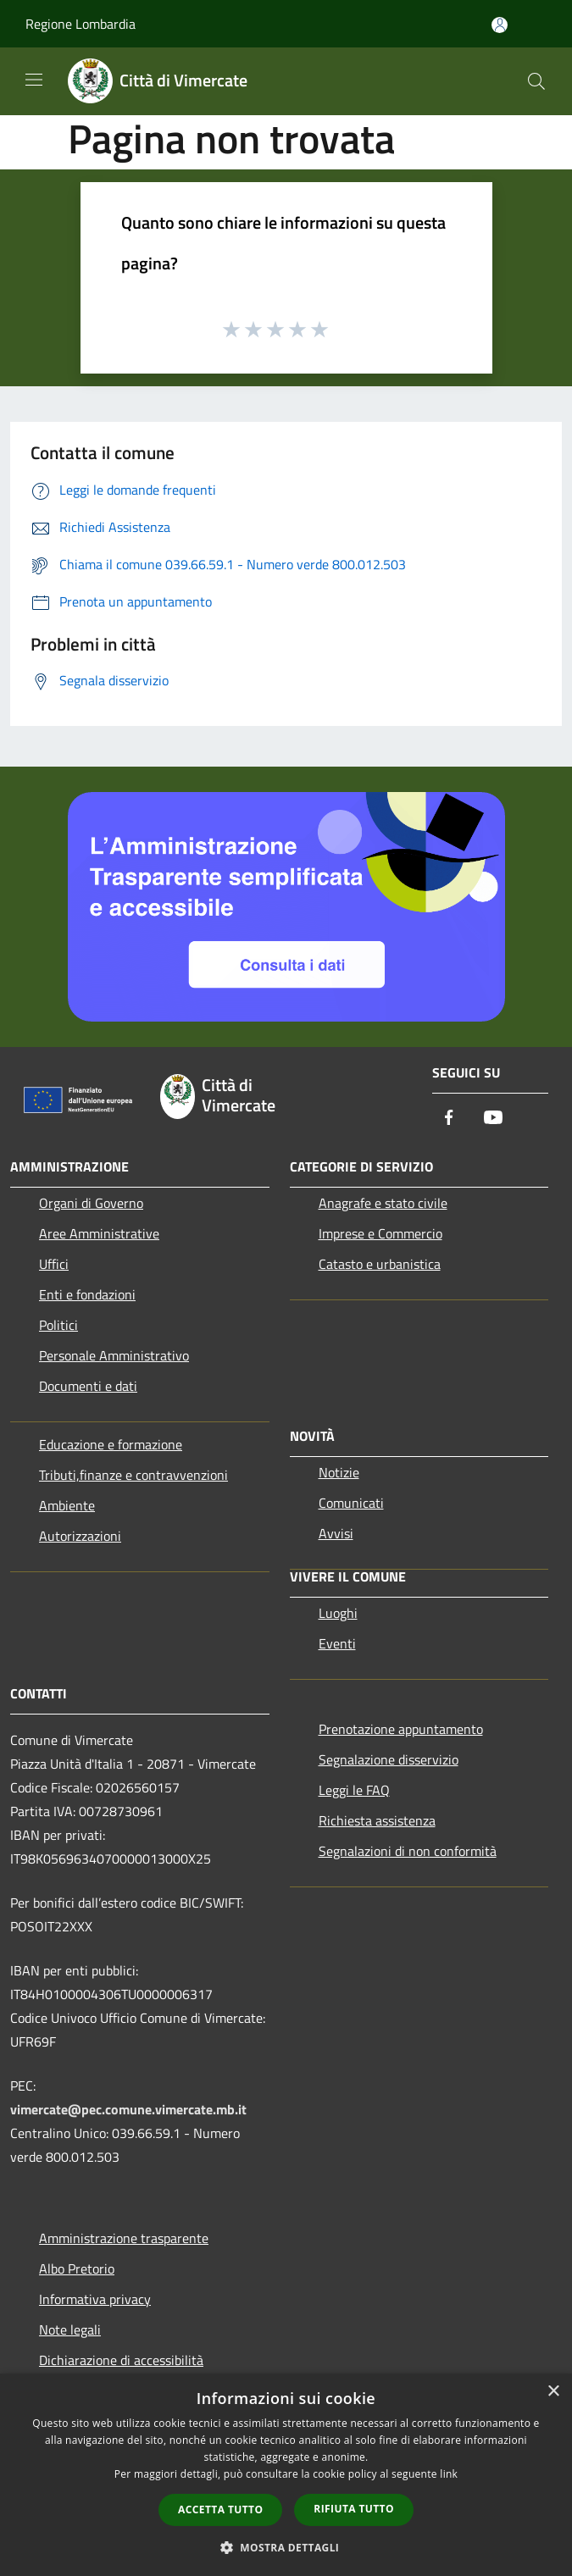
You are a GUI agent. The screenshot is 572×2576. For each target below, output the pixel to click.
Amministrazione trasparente (123, 2238)
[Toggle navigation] (34, 79)
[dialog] (286, 2475)
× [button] (553, 2391)
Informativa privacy (95, 2299)
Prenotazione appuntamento (401, 1729)
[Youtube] (493, 1118)
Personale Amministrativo (114, 1355)
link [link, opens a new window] (449, 2474)
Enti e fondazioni (87, 1294)
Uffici (54, 1264)
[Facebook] (449, 1118)
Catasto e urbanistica (380, 1264)
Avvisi (336, 1533)
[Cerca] (536, 81)
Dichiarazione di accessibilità (121, 2360)
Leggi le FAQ (354, 1790)
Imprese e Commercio (380, 1233)
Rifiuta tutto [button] (354, 2508)
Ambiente (67, 1505)
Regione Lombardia (80, 24)
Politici (58, 1325)
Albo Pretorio (76, 2268)
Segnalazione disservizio (388, 1759)
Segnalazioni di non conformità (408, 1851)
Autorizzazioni (80, 1536)
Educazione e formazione (110, 1444)
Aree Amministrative (99, 1233)
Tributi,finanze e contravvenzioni (133, 1475)
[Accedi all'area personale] (499, 25)
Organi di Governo (91, 1203)
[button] (286, 2547)
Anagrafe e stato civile (383, 1203)
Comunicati (351, 1503)
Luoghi (338, 1613)
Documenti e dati (88, 1386)
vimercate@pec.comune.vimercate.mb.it (128, 2109)
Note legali (70, 2329)
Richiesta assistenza (377, 1820)
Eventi (337, 1643)
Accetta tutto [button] (220, 2509)
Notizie (339, 1472)
